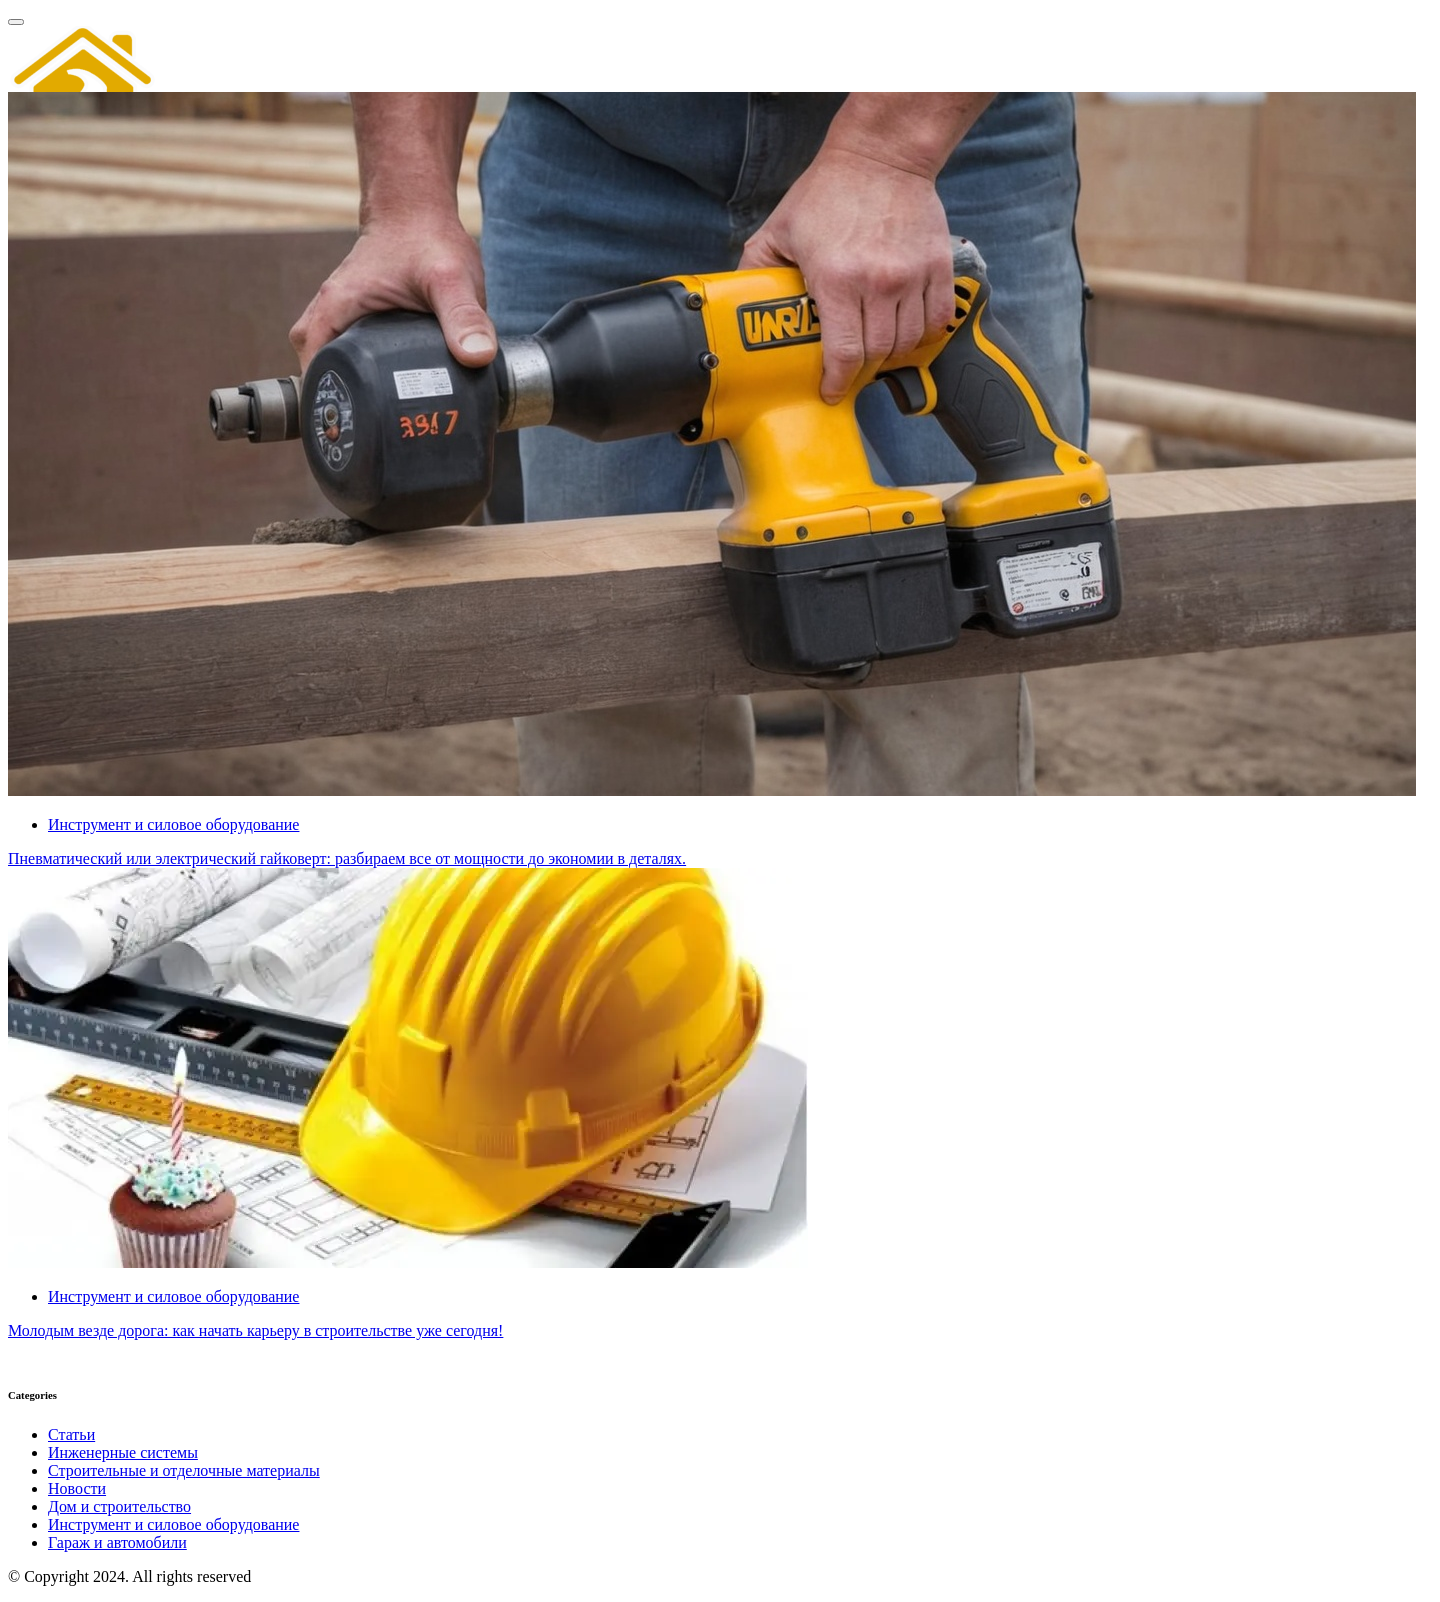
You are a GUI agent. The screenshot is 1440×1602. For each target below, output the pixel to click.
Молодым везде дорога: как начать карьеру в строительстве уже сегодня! (255, 1330)
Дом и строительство (119, 1506)
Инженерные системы (123, 1452)
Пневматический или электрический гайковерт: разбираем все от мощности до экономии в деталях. (347, 858)
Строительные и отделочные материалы (184, 1470)
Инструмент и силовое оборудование (173, 1524)
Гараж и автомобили (117, 1542)
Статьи (71, 1434)
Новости (77, 1488)
